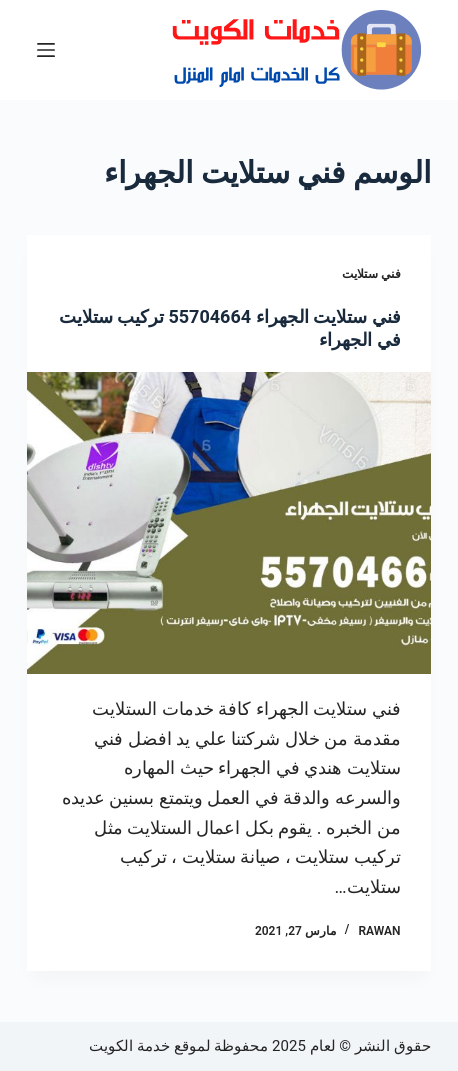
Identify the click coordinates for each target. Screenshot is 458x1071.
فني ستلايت (371, 274)
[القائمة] (46, 50)
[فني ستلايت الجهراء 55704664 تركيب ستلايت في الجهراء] (228, 523)
